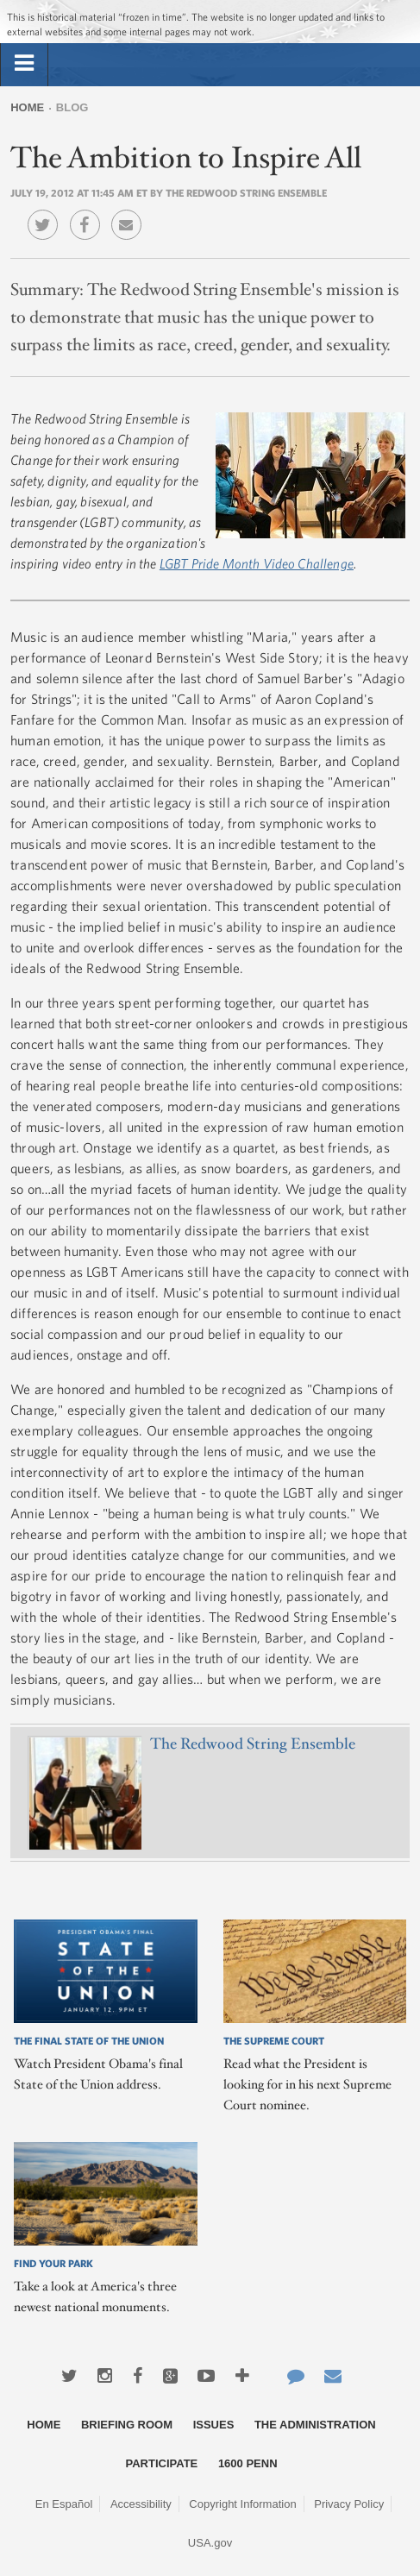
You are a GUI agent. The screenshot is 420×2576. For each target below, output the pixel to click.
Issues (214, 2424)
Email (130, 212)
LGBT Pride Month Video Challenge (257, 563)
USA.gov (210, 2542)
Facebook (89, 212)
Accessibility (141, 2503)
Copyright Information (242, 2503)
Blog (72, 107)
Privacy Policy (349, 2503)
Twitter (47, 212)
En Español (64, 2503)
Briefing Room (126, 2424)
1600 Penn (248, 2463)
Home (27, 107)
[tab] (24, 63)
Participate (162, 2463)
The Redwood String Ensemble (252, 1744)
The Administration (315, 2424)
